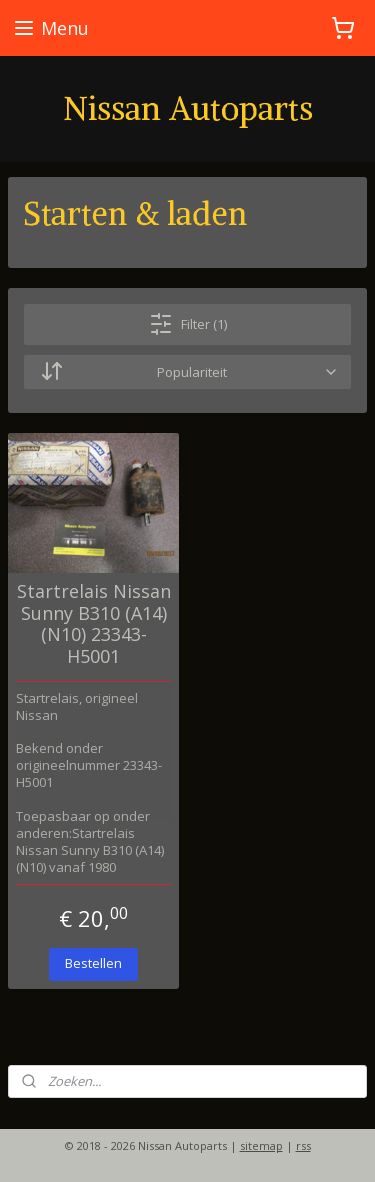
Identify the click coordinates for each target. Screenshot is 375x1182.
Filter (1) (188, 324)
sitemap (261, 1145)
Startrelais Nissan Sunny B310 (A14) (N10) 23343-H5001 (94, 624)
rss (303, 1145)
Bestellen (93, 963)
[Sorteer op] (187, 372)
